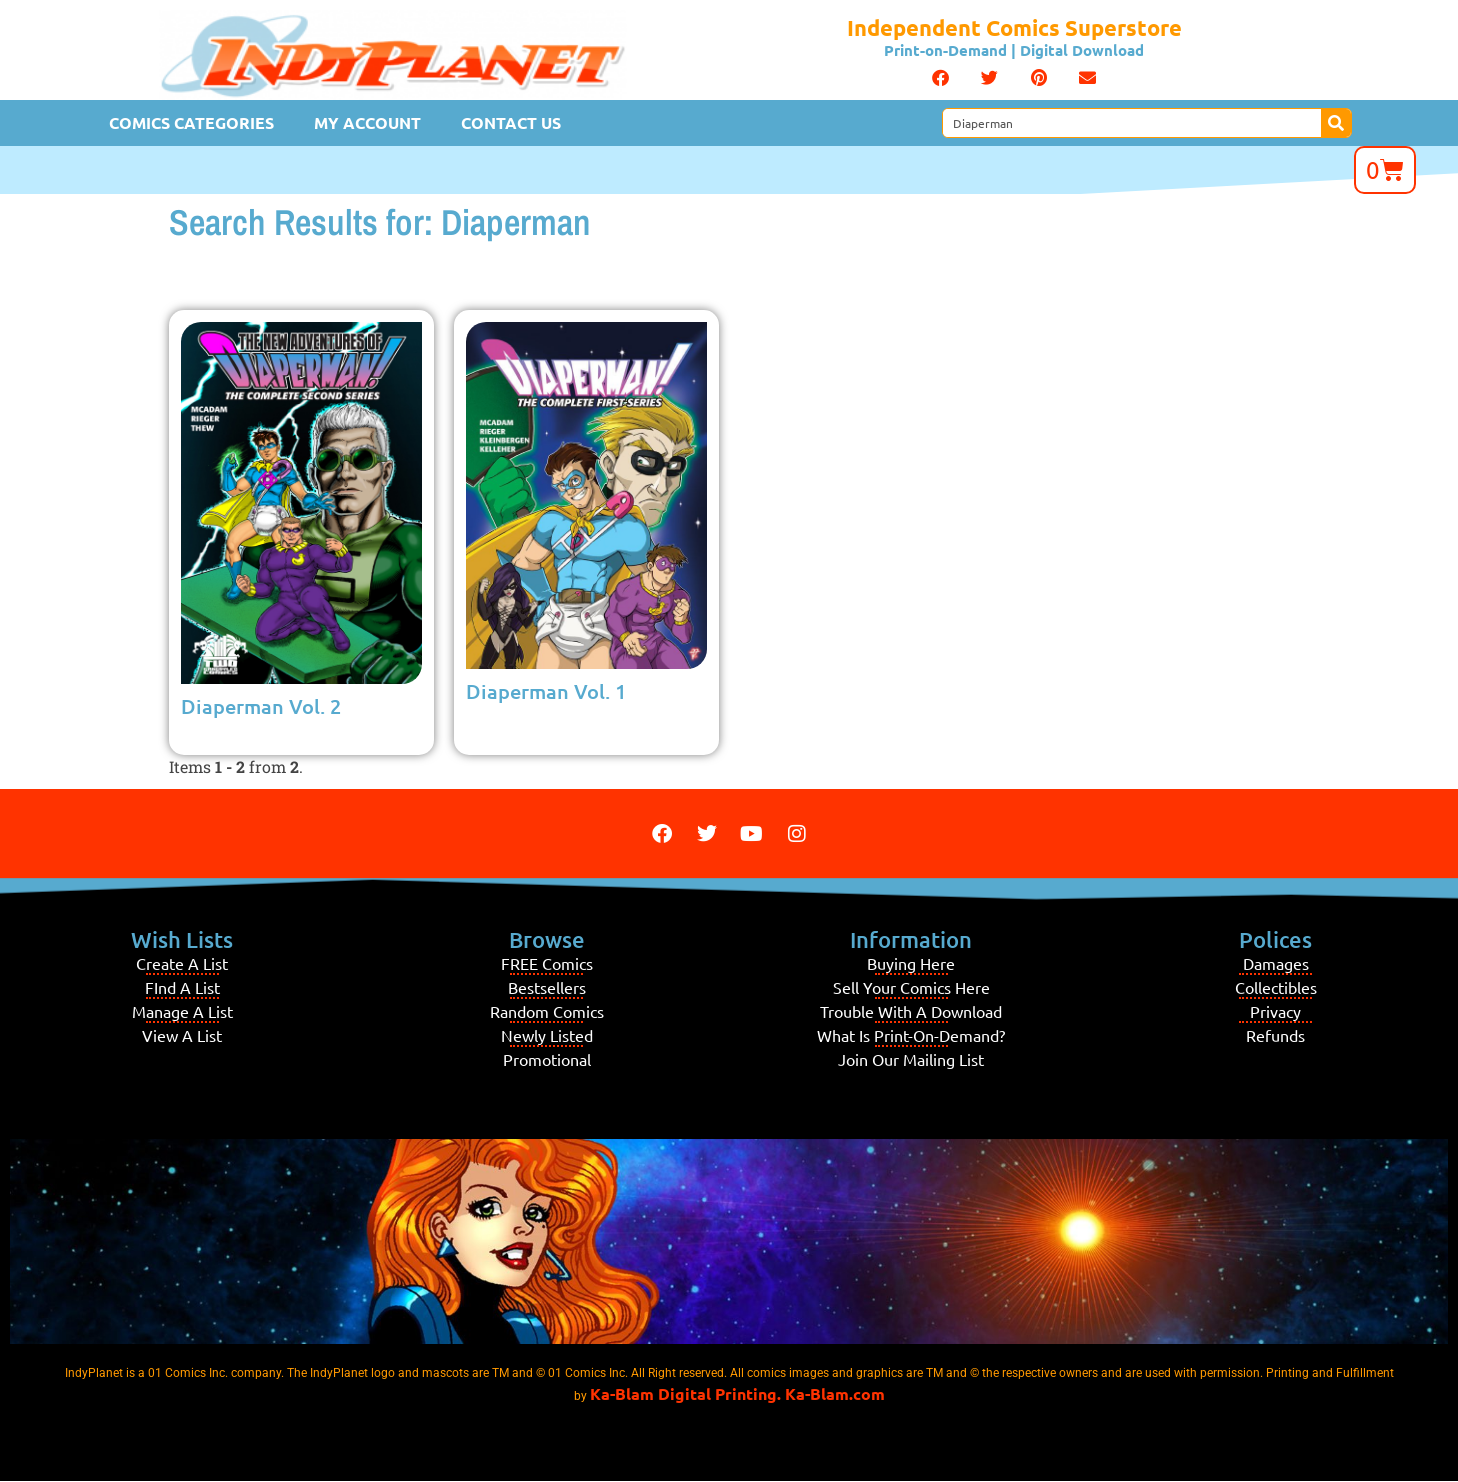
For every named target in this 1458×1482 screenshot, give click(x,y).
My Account (367, 122)
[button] (940, 78)
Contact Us (511, 122)
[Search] (1336, 123)
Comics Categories (191, 122)
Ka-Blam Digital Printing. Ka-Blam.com (737, 1393)
